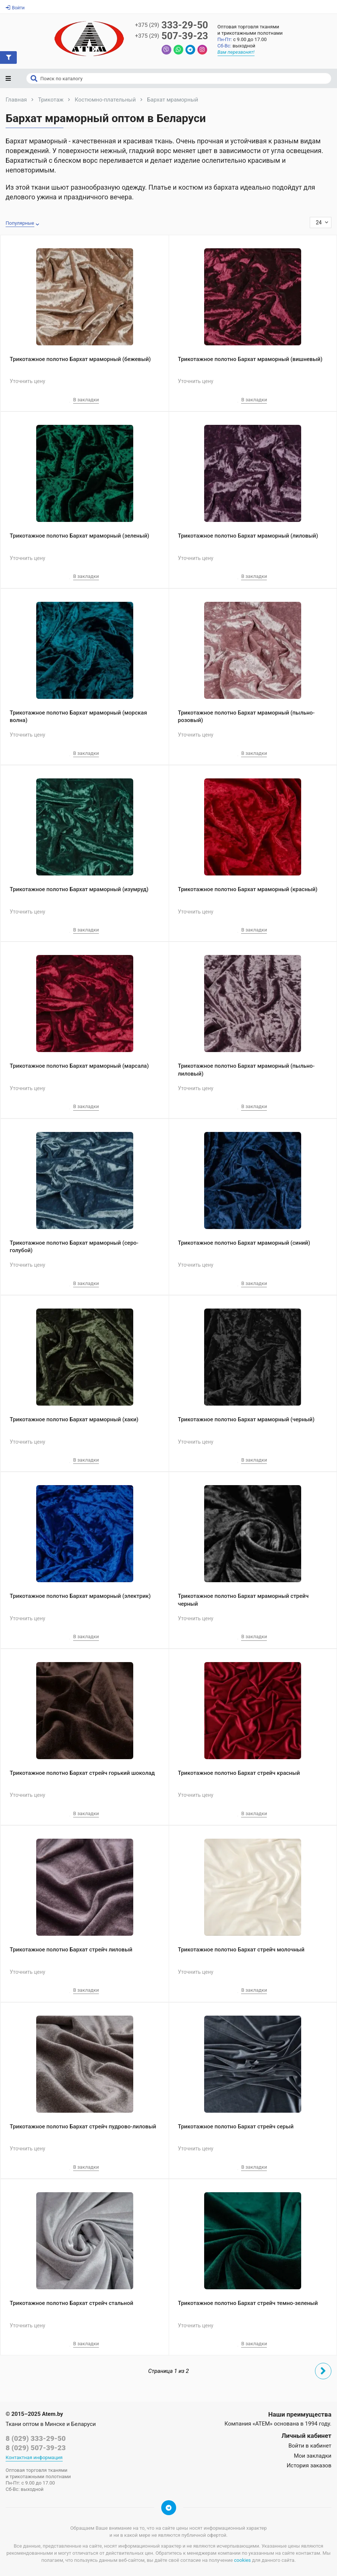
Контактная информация (34, 2457)
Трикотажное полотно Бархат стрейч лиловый (71, 1949)
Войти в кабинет (309, 2445)
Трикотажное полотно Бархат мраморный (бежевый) (80, 359)
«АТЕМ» (262, 2423)
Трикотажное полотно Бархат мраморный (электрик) (80, 1596)
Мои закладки (312, 2455)
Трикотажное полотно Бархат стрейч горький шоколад (82, 1773)
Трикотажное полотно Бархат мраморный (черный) (246, 1419)
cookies (242, 2560)
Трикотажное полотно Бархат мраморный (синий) (244, 1242)
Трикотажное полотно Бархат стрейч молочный (241, 1949)
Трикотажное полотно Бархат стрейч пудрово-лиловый (83, 2126)
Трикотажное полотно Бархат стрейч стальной (71, 2303)
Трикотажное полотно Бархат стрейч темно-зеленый (248, 2303)
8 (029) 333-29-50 (36, 2438)
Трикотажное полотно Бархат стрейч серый (236, 2126)
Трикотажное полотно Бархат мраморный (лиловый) (248, 535)
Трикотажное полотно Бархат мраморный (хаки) (74, 1419)
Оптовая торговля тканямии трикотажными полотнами (250, 30)
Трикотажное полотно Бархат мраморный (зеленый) (79, 535)
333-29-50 (171, 25)
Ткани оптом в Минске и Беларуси (51, 2424)
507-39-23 (171, 36)
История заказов (309, 2465)
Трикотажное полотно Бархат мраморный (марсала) (79, 1066)
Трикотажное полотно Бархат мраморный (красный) (248, 889)
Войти (15, 7)
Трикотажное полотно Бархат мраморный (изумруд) (79, 889)
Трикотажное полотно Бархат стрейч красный (239, 1773)
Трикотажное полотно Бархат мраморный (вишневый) (250, 359)
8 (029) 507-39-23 (36, 2447)
